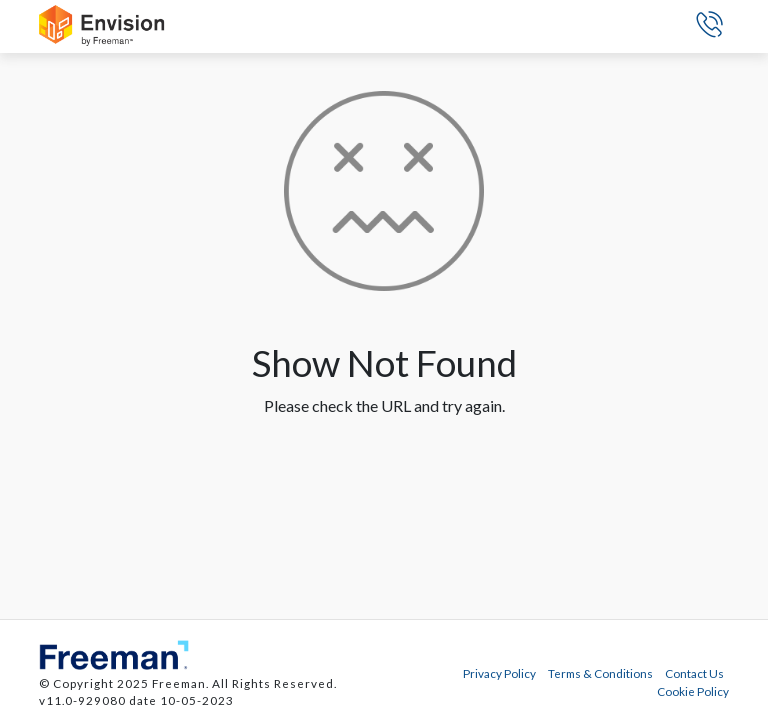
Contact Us (694, 673)
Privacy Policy (499, 673)
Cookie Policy (693, 691)
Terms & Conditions (600, 673)
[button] (709, 26)
